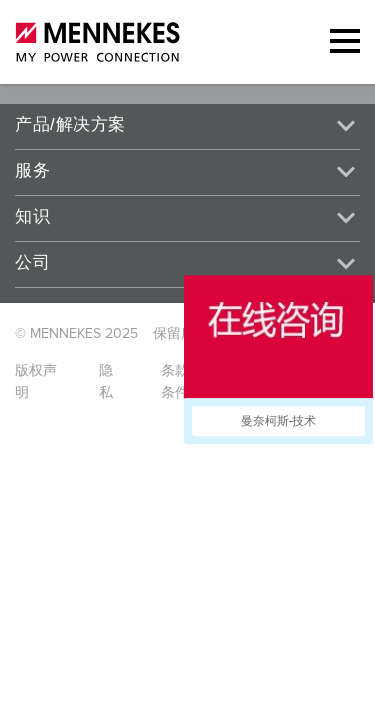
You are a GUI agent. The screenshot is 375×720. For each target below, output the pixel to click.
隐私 (106, 382)
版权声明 (36, 382)
